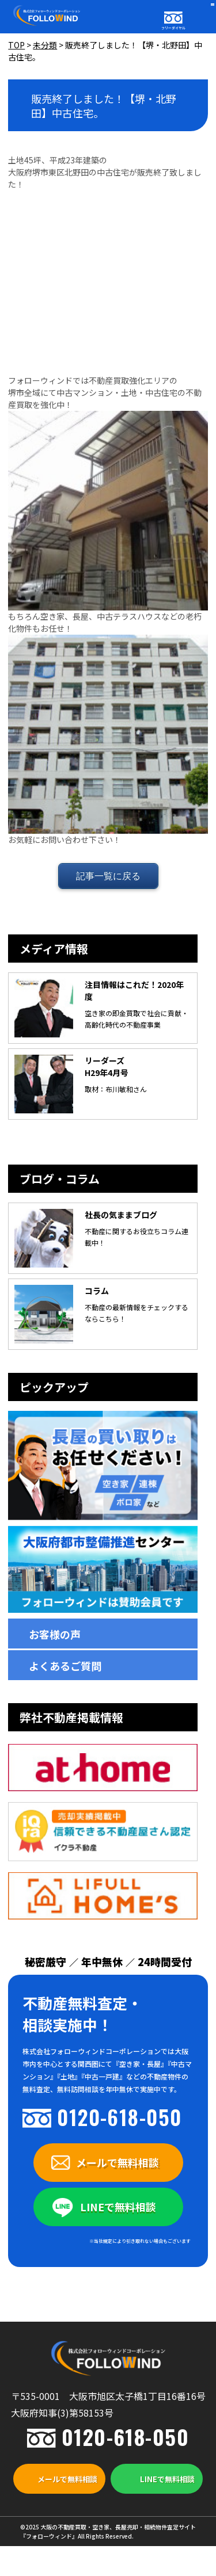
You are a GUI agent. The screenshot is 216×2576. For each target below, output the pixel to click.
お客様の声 (55, 1634)
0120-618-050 (119, 2116)
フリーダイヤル (173, 27)
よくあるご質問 (65, 1665)
